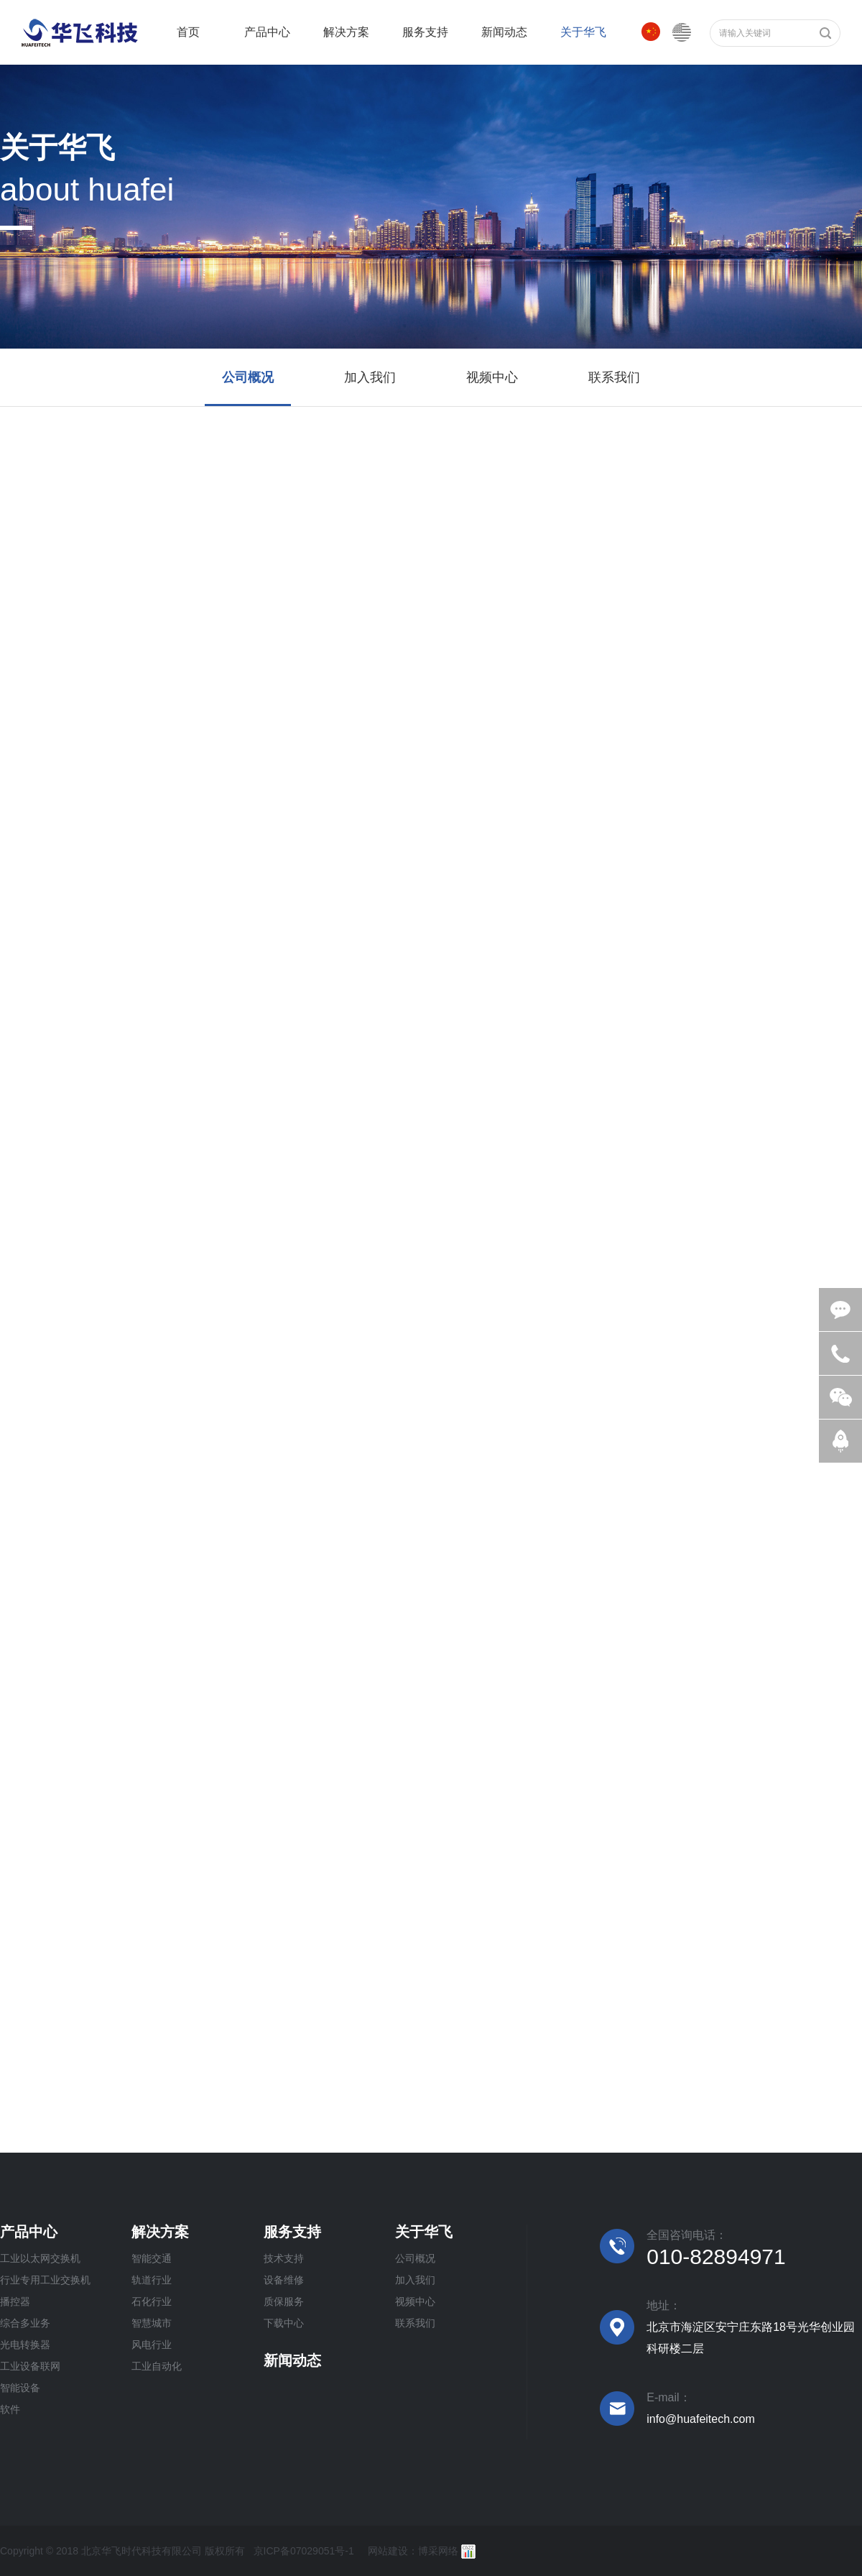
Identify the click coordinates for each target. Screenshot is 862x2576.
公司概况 (415, 2258)
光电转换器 (25, 2344)
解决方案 (160, 2232)
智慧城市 (151, 2323)
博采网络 (438, 2551)
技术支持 (284, 2258)
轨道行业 (151, 2280)
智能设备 (20, 2387)
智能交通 (151, 2258)
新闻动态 (292, 2360)
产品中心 (28, 2232)
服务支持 (292, 2232)
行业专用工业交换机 (45, 2280)
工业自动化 (156, 2366)
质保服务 (284, 2301)
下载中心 (284, 2323)
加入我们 (415, 2280)
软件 (10, 2409)
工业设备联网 (30, 2366)
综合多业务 (25, 2323)
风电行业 (151, 2344)
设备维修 (284, 2280)
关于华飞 (424, 2232)
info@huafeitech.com (700, 2419)
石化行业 (151, 2301)
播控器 (15, 2301)
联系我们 (415, 2323)
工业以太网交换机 (40, 2258)
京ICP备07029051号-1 (304, 2551)
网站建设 (388, 2551)
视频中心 (415, 2301)
